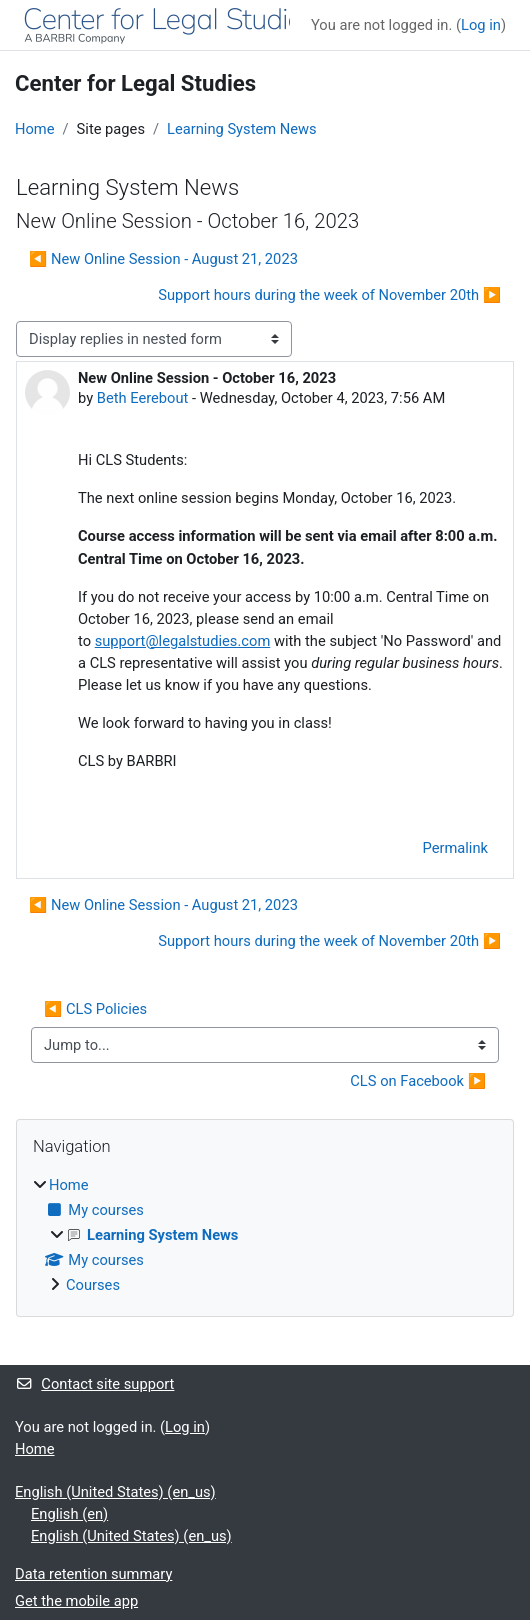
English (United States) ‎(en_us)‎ (115, 1492)
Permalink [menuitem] (455, 848)
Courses (93, 1285)
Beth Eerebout (143, 398)
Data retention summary (93, 1574)
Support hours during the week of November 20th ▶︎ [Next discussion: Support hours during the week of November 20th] (329, 295)
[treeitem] (265, 1235)
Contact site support (94, 1384)
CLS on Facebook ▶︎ (418, 1081)
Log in (481, 25)
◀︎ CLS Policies (95, 1009)
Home (35, 129)
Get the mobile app (76, 1601)
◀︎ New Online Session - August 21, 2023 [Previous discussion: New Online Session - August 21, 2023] (163, 259)
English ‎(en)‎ (69, 1514)
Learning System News (242, 129)
